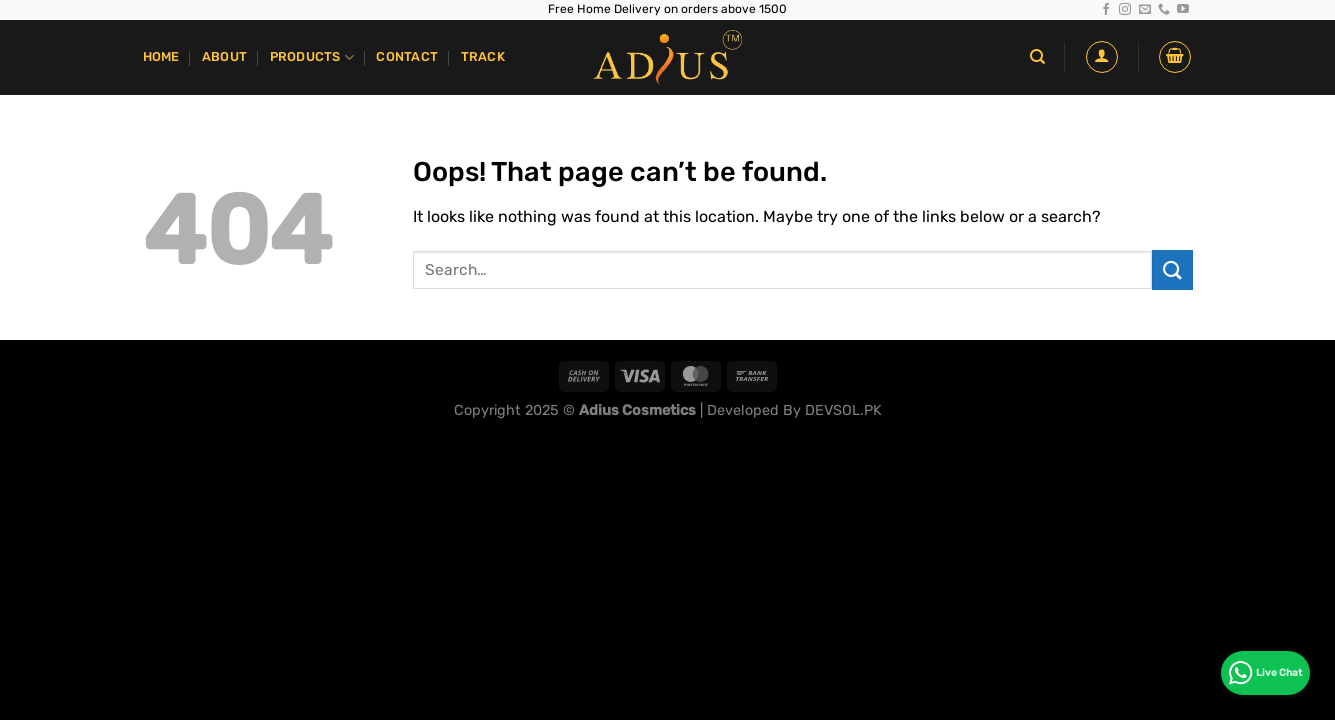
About (224, 56)
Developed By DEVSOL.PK (794, 410)
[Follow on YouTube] (1183, 10)
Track (483, 56)
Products (312, 57)
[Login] (1102, 57)
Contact (407, 56)
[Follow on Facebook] (1106, 10)
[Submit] (1172, 269)
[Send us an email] (1145, 10)
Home (161, 56)
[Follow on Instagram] (1125, 10)
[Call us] (1164, 10)
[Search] (1037, 57)
